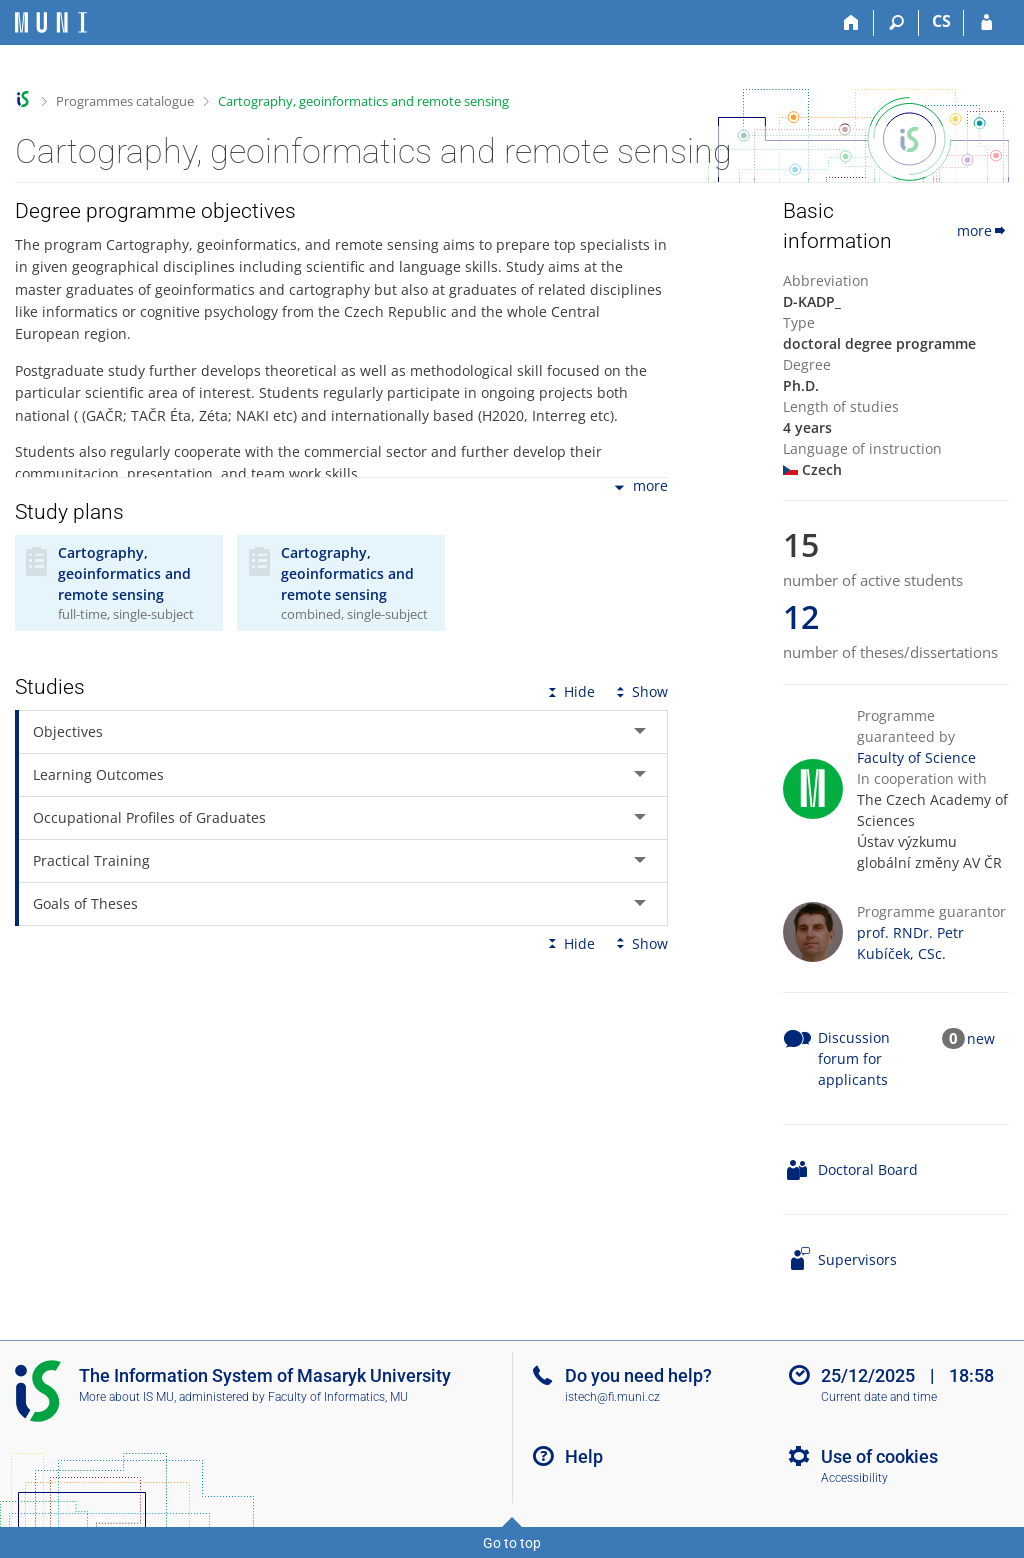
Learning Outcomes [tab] (98, 774)
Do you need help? (638, 1375)
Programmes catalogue (125, 101)
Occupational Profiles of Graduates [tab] (149, 817)
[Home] (851, 23)
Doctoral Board (868, 1169)
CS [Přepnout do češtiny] (941, 21)
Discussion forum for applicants (854, 1058)
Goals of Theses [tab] (85, 903)
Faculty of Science (916, 757)
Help (584, 1456)
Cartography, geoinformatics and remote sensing (363, 101)
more (639, 487)
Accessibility (854, 1478)
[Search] (896, 23)
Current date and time (879, 1397)
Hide (569, 691)
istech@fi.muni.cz (612, 1397)
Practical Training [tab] (91, 860)
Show (640, 691)
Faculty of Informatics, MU (338, 1397)
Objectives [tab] (68, 731)
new (981, 1038)
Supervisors (857, 1259)
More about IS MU (126, 1397)
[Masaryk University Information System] (51, 22)
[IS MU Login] (986, 23)
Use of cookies (879, 1456)
